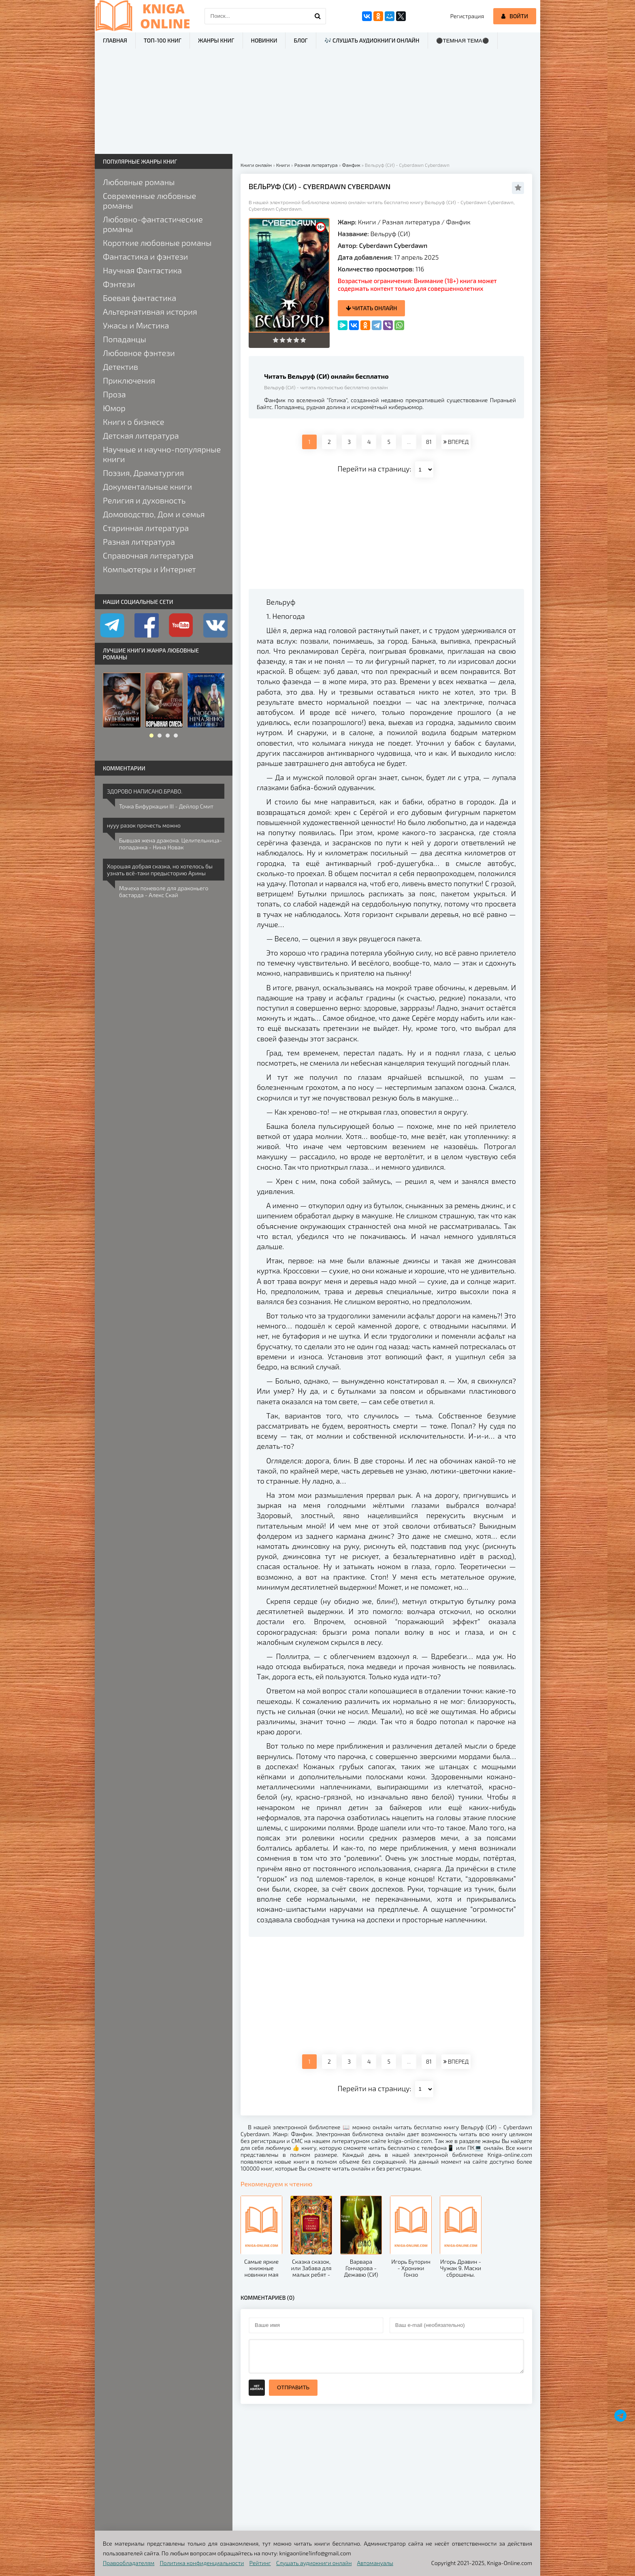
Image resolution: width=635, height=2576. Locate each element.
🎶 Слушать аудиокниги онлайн (372, 40)
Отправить (293, 2387)
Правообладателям (128, 2562)
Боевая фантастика (139, 298)
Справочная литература (148, 555)
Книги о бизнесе (133, 421)
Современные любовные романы (149, 200)
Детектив (120, 366)
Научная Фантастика (142, 270)
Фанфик (458, 222)
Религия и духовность (144, 500)
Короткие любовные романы (157, 242)
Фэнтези (119, 284)
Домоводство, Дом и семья (154, 514)
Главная (115, 40)
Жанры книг (216, 40)
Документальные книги (147, 486)
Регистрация (467, 16)
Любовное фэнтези (139, 353)
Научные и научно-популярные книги (162, 454)
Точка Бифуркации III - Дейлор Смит (166, 806)
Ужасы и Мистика (136, 325)
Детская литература (141, 435)
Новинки (264, 40)
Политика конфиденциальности (202, 2562)
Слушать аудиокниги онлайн (314, 2562)
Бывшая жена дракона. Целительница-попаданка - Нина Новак (170, 844)
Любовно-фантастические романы (153, 224)
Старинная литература (146, 528)
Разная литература (411, 222)
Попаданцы (124, 339)
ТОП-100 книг (162, 40)
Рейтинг (260, 2562)
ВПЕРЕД (456, 441)
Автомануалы (375, 2562)
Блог (300, 40)
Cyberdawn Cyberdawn (393, 245)
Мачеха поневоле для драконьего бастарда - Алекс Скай (163, 891)
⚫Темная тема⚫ (462, 41)
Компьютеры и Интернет (149, 569)
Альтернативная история (150, 311)
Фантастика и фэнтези (145, 256)
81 (429, 441)
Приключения (129, 380)
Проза (114, 394)
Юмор (114, 408)
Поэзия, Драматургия (143, 473)
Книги (367, 222)
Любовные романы (139, 182)
